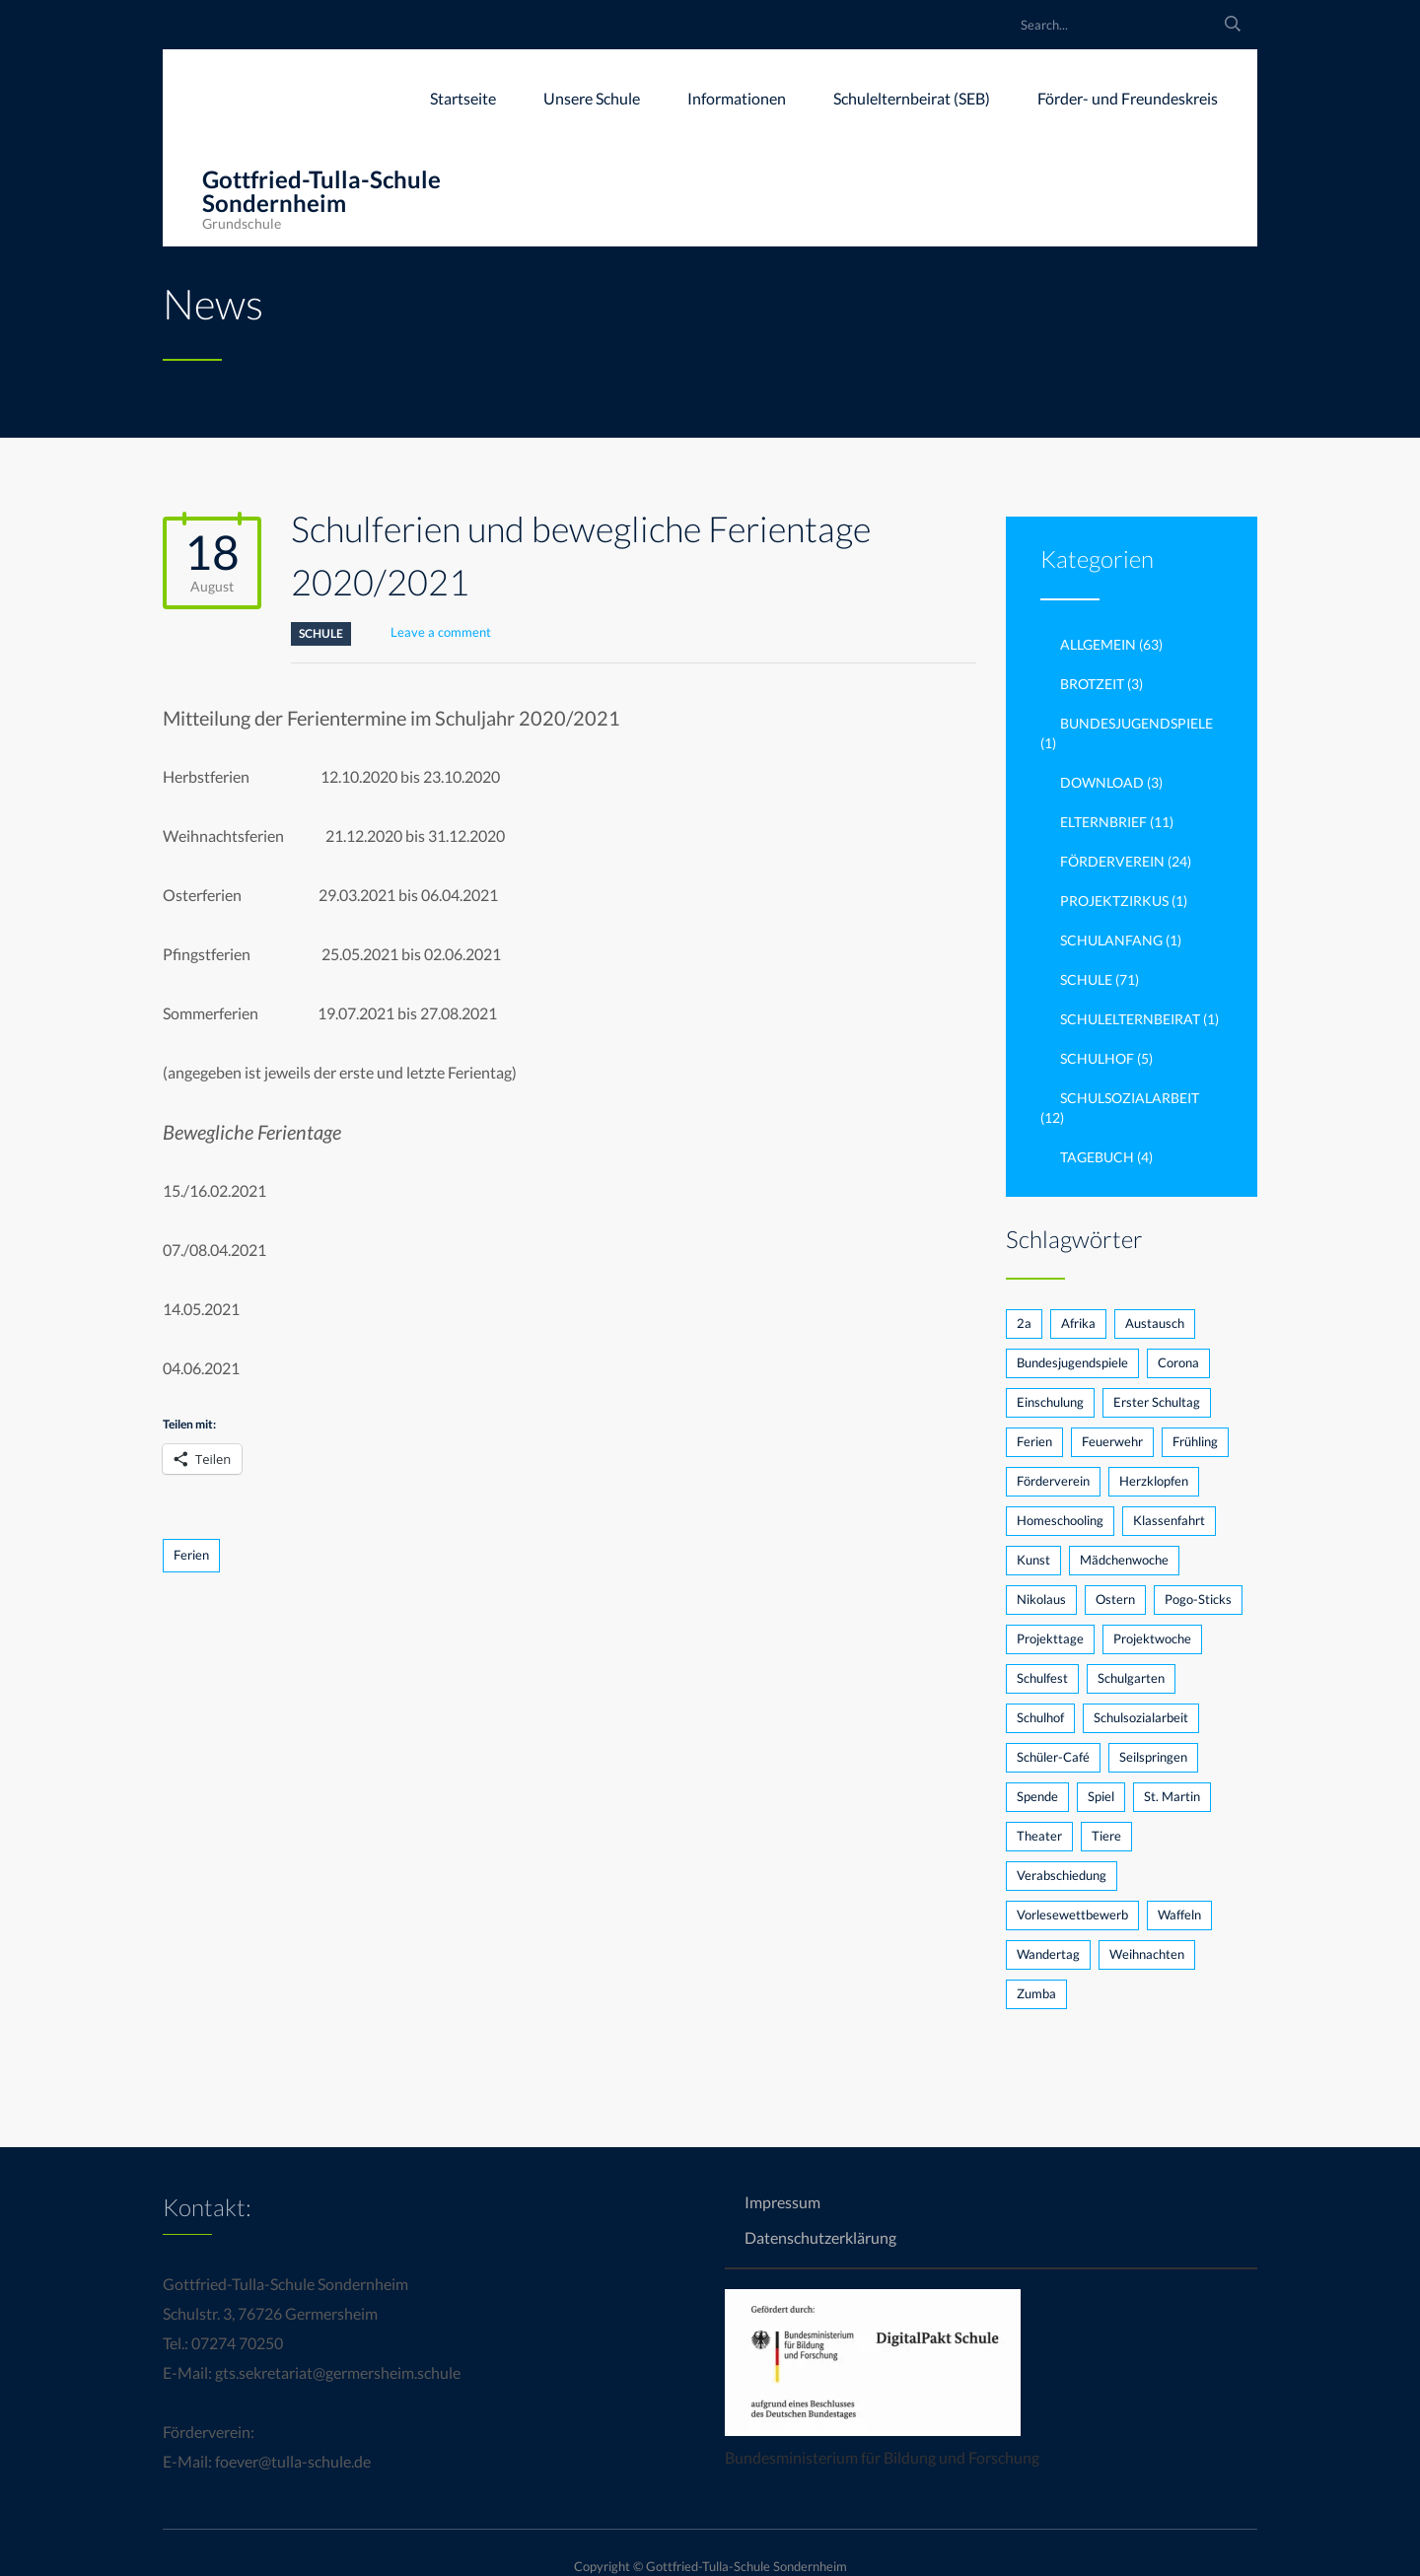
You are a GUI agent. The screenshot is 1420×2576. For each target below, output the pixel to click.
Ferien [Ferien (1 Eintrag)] (1034, 1441)
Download (1102, 782)
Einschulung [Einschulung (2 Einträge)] (1050, 1402)
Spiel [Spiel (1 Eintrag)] (1101, 1796)
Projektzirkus (1114, 900)
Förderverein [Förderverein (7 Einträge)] (1053, 1481)
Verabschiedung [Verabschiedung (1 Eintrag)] (1061, 1875)
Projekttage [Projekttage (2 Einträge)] (1050, 1638)
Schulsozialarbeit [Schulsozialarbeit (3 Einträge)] (1141, 1717)
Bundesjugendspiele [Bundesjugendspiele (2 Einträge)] (1072, 1362)
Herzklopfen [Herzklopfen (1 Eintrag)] (1153, 1481)
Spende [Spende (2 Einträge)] (1037, 1796)
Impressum (782, 2202)
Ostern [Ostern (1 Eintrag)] (1115, 1599)
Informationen (736, 98)
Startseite (463, 98)
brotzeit (1092, 683)
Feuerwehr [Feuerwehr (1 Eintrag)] (1112, 1441)
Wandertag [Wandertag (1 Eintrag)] (1048, 1954)
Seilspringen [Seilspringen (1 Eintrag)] (1153, 1757)
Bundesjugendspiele (1136, 723)
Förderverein (1112, 861)
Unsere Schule (591, 98)
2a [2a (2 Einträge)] (1024, 1323)
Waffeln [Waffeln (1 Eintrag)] (1179, 1914)
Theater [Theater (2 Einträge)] (1039, 1836)
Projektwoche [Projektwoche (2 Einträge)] (1152, 1638)
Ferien (191, 1555)
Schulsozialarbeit (1129, 1097)
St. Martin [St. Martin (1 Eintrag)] (1172, 1796)
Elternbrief (1103, 821)
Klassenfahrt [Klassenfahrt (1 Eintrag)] (1169, 1520)
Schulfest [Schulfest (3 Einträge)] (1042, 1678)
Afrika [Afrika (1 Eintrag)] (1078, 1323)
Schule (321, 633)
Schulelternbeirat (1130, 1018)
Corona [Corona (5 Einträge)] (1178, 1362)
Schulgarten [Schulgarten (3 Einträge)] (1131, 1678)
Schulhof (1097, 1058)
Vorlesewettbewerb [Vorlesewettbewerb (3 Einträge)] (1072, 1914)
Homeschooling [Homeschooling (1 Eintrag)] (1060, 1520)
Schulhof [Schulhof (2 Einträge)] (1040, 1717)
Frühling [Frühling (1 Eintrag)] (1195, 1441)
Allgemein (1098, 644)
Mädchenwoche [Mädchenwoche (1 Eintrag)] (1124, 1559)
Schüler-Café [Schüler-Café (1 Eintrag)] (1053, 1757)
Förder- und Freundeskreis (1127, 98)
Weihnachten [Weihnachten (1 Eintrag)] (1146, 1954)
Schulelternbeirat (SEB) (911, 98)
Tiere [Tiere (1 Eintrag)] (1106, 1836)
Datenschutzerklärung (820, 2237)
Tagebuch (1097, 1157)
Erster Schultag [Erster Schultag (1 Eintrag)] (1156, 1402)
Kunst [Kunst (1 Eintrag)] (1033, 1559)
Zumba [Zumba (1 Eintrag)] (1036, 1993)
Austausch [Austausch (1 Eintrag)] (1154, 1323)
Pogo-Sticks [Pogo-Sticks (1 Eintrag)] (1198, 1599)
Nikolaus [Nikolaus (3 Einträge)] (1041, 1599)
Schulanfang (1111, 940)
